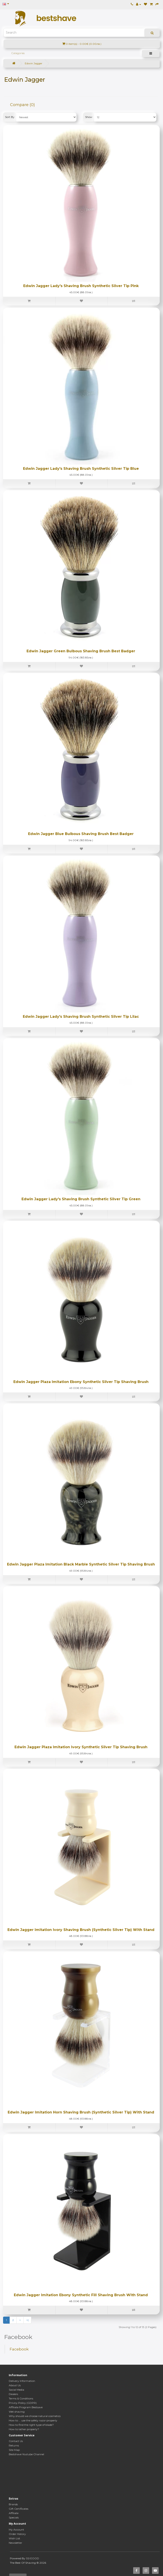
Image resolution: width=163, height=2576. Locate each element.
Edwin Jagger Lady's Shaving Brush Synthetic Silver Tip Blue (81, 468)
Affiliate (13, 2513)
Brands (13, 2504)
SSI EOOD (32, 2558)
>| (27, 2320)
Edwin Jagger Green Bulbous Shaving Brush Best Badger (81, 651)
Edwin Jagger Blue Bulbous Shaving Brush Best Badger (81, 834)
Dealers (13, 2394)
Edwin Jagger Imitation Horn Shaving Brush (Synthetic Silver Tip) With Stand (81, 2112)
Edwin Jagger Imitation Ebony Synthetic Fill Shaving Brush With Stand (81, 2295)
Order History (17, 2534)
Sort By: (10, 117)
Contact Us (16, 2441)
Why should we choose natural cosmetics (35, 2416)
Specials (14, 2517)
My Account (16, 2529)
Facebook (19, 2349)
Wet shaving (17, 2411)
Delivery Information (22, 2381)
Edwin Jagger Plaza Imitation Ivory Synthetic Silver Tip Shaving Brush (80, 1747)
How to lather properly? (24, 2429)
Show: (89, 117)
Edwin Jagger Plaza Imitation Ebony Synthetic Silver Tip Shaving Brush (81, 1382)
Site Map (14, 2449)
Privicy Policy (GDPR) (23, 2402)
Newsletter (15, 2542)
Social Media (16, 2389)
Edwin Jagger (33, 63)
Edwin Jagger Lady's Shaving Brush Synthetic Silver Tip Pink (81, 286)
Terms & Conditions (21, 2398)
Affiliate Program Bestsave (26, 2407)
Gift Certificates (18, 2508)
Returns (14, 2445)
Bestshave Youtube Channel (26, 2454)
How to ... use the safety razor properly (33, 2420)
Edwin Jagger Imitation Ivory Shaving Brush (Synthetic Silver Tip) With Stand (80, 1930)
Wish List (14, 2538)
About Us (15, 2385)
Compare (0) (22, 104)
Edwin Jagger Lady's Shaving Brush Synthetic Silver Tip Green (80, 1199)
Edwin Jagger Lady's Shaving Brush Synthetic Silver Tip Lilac (81, 1016)
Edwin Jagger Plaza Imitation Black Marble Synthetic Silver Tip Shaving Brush (81, 1564)
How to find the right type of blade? (31, 2424)
